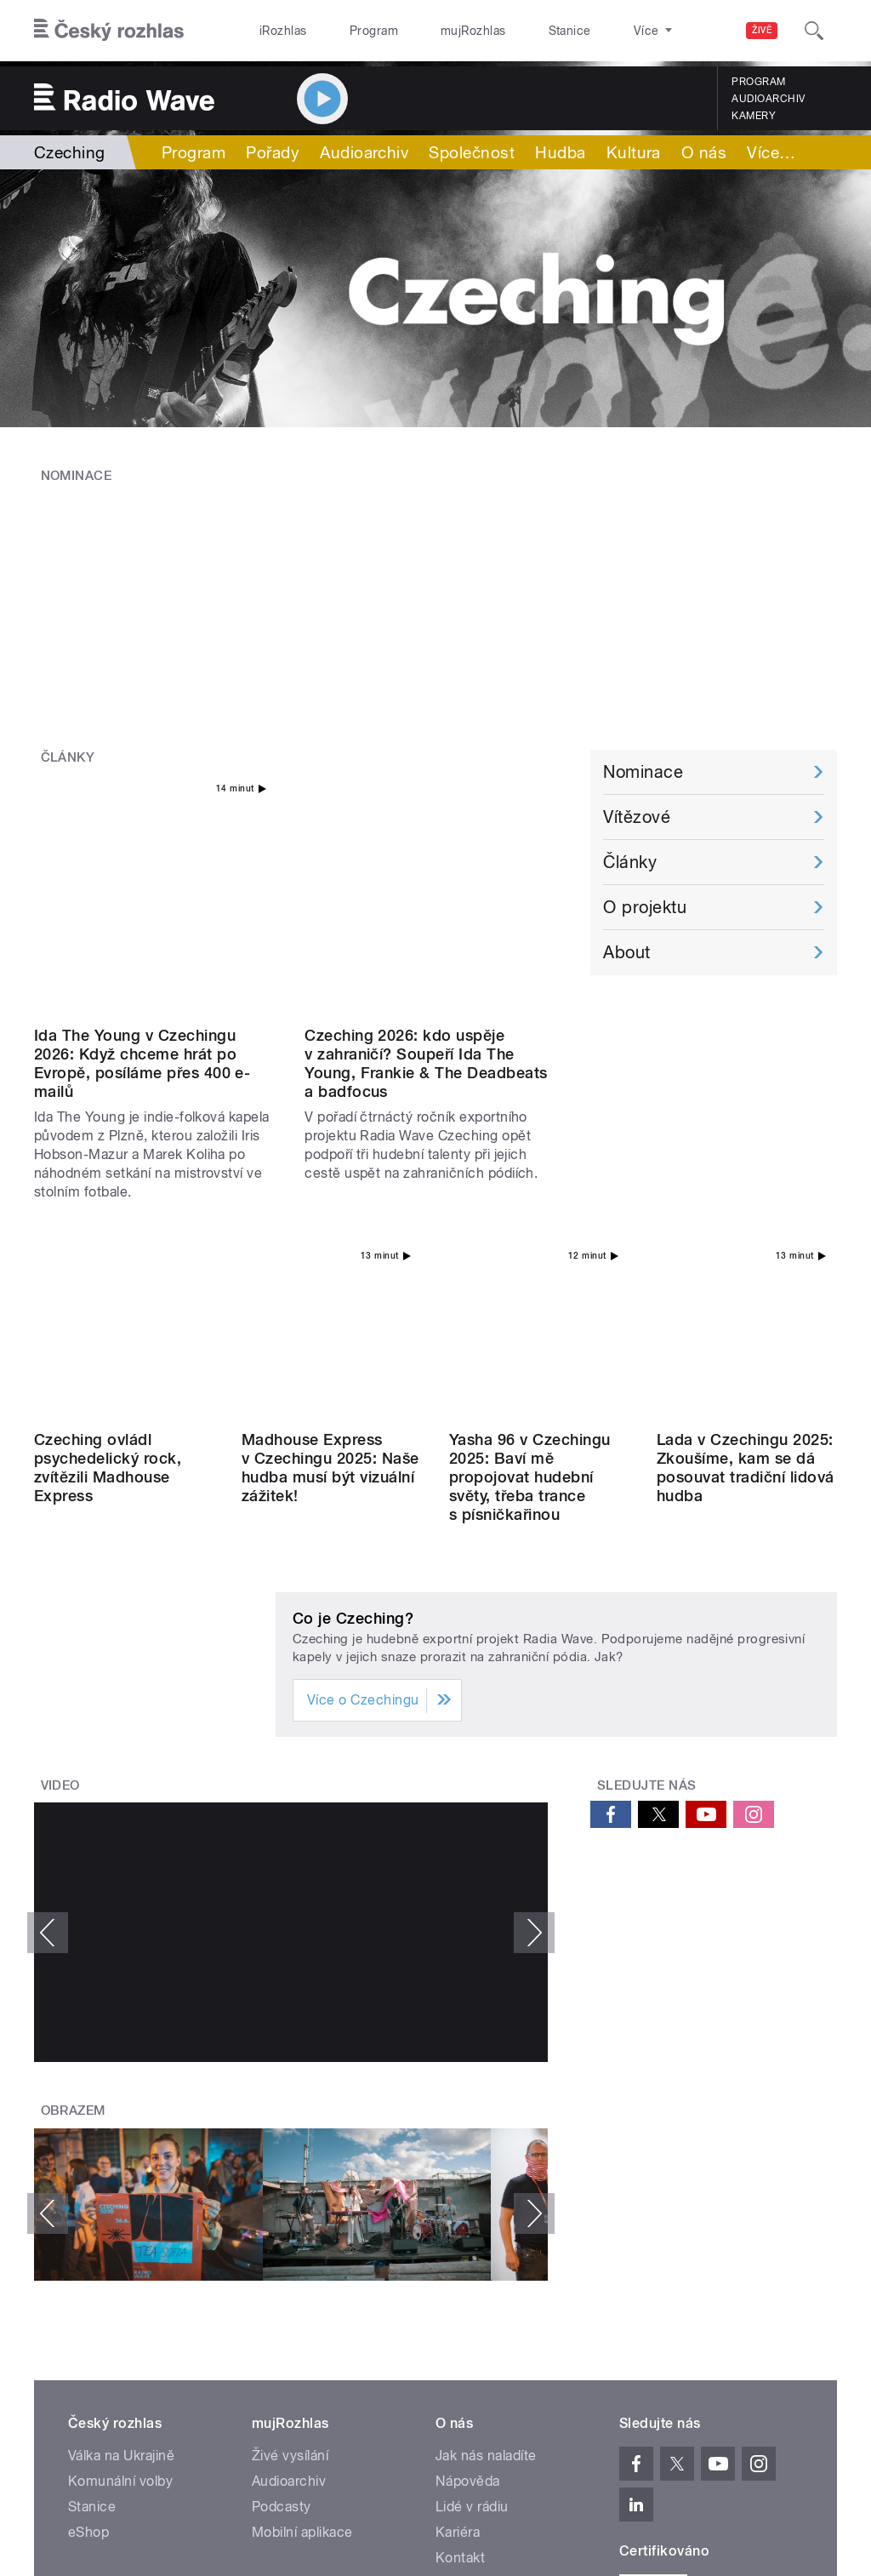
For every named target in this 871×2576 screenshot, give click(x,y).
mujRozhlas (430, 30)
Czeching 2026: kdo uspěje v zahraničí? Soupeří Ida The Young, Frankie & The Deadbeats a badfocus (426, 866)
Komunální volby (120, 2193)
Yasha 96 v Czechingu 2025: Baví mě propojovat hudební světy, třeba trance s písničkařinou (530, 1189)
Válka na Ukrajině (121, 2168)
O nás (703, 152)
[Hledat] (814, 30)
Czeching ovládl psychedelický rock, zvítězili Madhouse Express (107, 1180)
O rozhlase (586, 30)
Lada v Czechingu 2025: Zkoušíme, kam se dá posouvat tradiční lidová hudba (745, 1180)
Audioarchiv (768, 99)
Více (771, 152)
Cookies (530, 2398)
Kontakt (460, 2270)
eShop (88, 2244)
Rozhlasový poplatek (501, 2296)
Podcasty (281, 2219)
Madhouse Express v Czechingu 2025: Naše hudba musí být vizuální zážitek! (330, 1180)
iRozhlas (275, 30)
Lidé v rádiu (472, 2219)
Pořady (272, 152)
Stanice (508, 30)
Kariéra (458, 2244)
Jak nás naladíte (486, 2168)
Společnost (472, 152)
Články (68, 667)
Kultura (633, 152)
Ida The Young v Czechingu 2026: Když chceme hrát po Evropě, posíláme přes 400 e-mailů (142, 866)
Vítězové (636, 727)
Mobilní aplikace (302, 2244)
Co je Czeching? (353, 1330)
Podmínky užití (703, 2398)
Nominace (76, 475)
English (782, 2398)
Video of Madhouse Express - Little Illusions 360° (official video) (291, 1645)
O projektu (644, 817)
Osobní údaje (608, 2398)
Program (347, 30)
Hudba (560, 152)
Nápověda (468, 2193)
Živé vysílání (290, 2168)
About (626, 862)
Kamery (754, 116)
